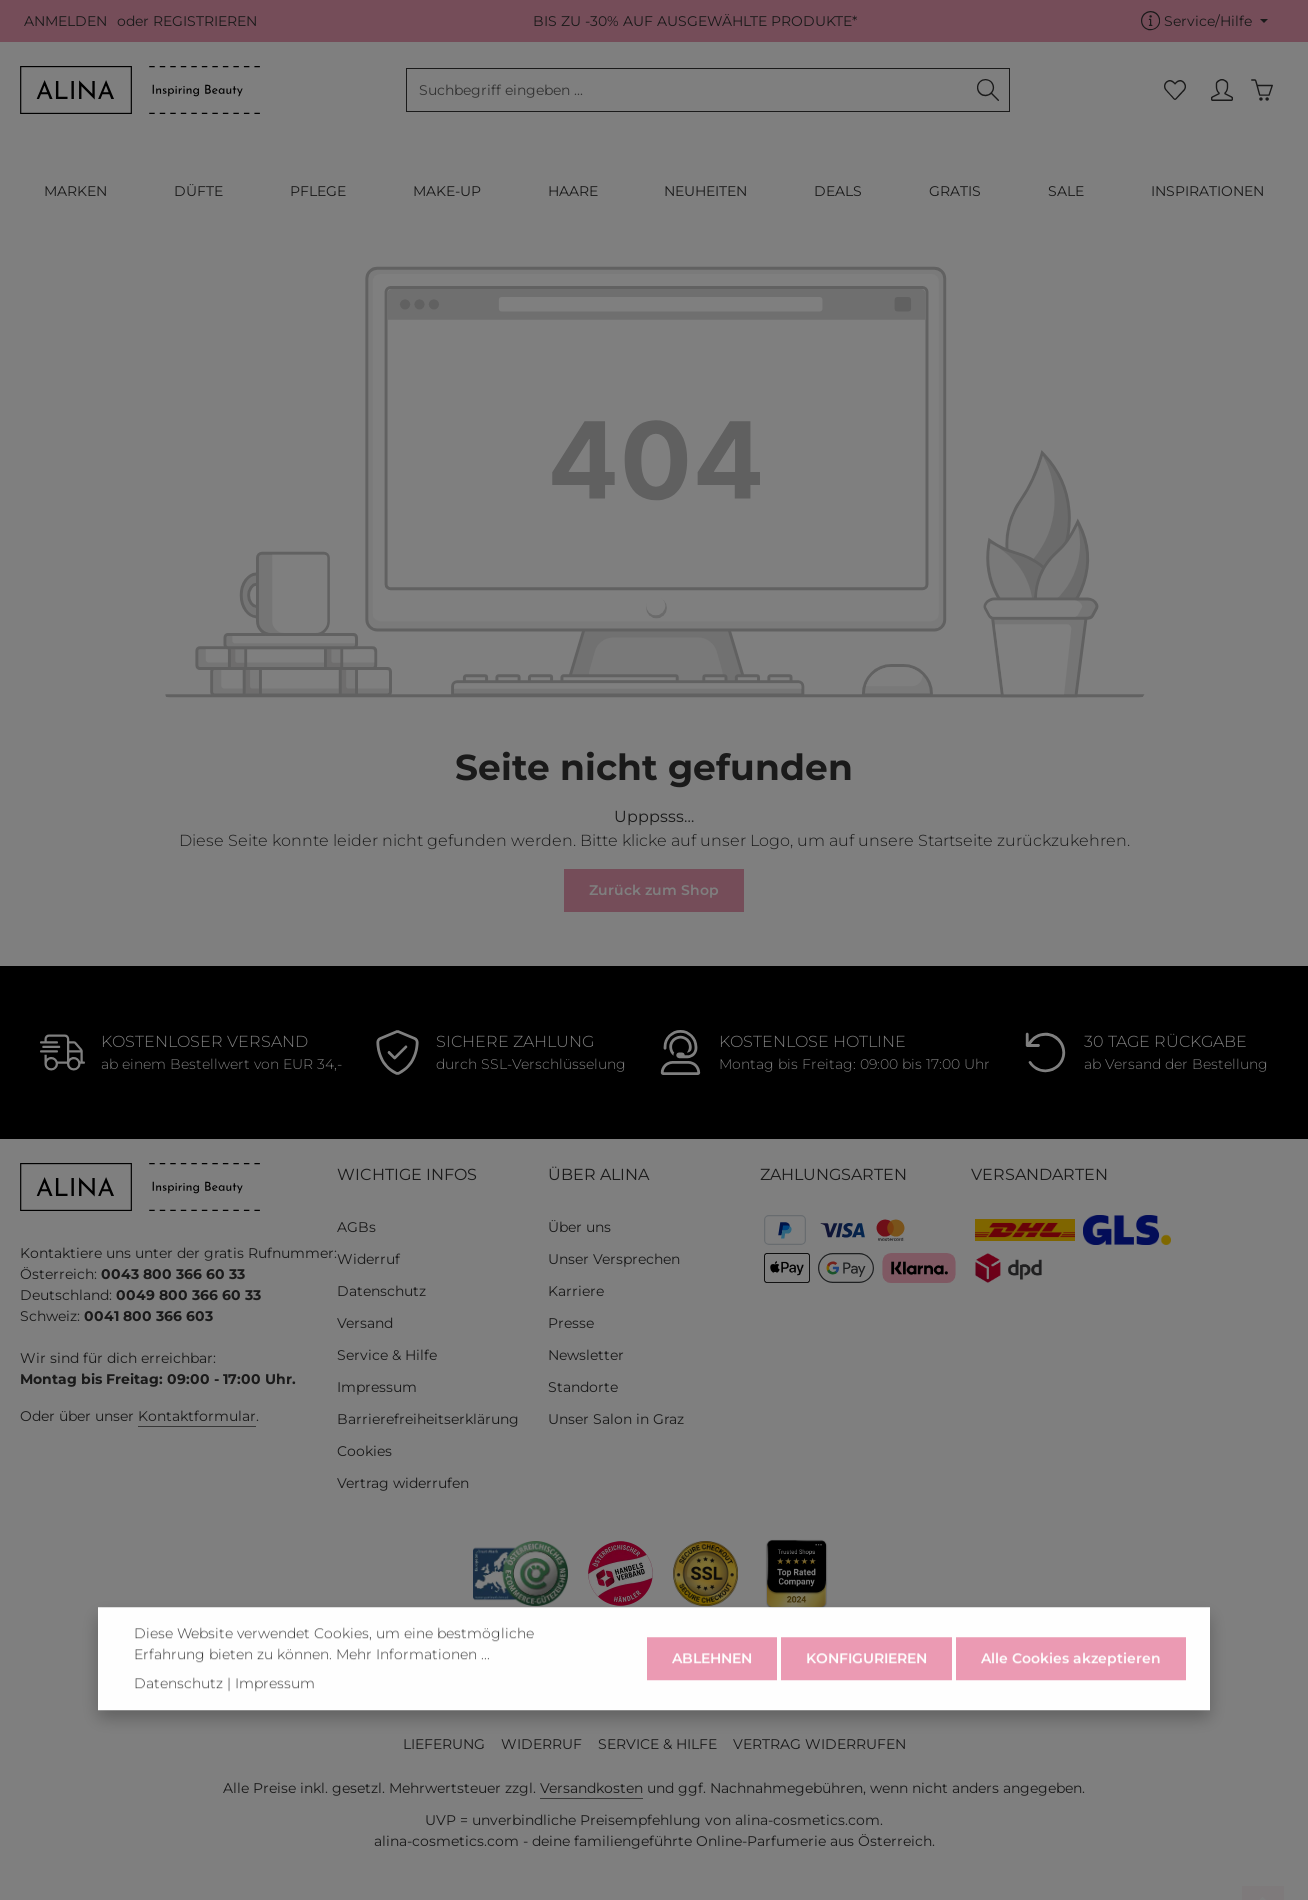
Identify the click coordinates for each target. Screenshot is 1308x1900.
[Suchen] (988, 90)
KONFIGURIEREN (866, 1680)
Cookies (364, 1451)
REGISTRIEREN (205, 21)
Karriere (576, 1291)
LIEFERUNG (444, 1744)
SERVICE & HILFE (657, 1744)
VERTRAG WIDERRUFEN (819, 1744)
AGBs (356, 1227)
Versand (365, 1323)
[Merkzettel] (1174, 90)
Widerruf (368, 1259)
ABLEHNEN (712, 1680)
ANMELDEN (65, 21)
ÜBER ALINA (598, 1174)
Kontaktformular (197, 1416)
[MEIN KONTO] (1221, 90)
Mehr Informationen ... (413, 1676)
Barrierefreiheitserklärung (428, 1419)
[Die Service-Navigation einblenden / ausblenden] (1204, 21)
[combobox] (687, 90)
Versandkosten (591, 1788)
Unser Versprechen (614, 1259)
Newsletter (586, 1355)
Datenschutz (381, 1291)
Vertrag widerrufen (403, 1483)
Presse (571, 1323)
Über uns (579, 1227)
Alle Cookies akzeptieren (1071, 1680)
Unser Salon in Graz (616, 1419)
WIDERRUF (541, 1744)
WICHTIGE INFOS (407, 1174)
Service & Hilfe (387, 1355)
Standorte (583, 1387)
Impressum (377, 1387)
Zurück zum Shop (654, 890)
